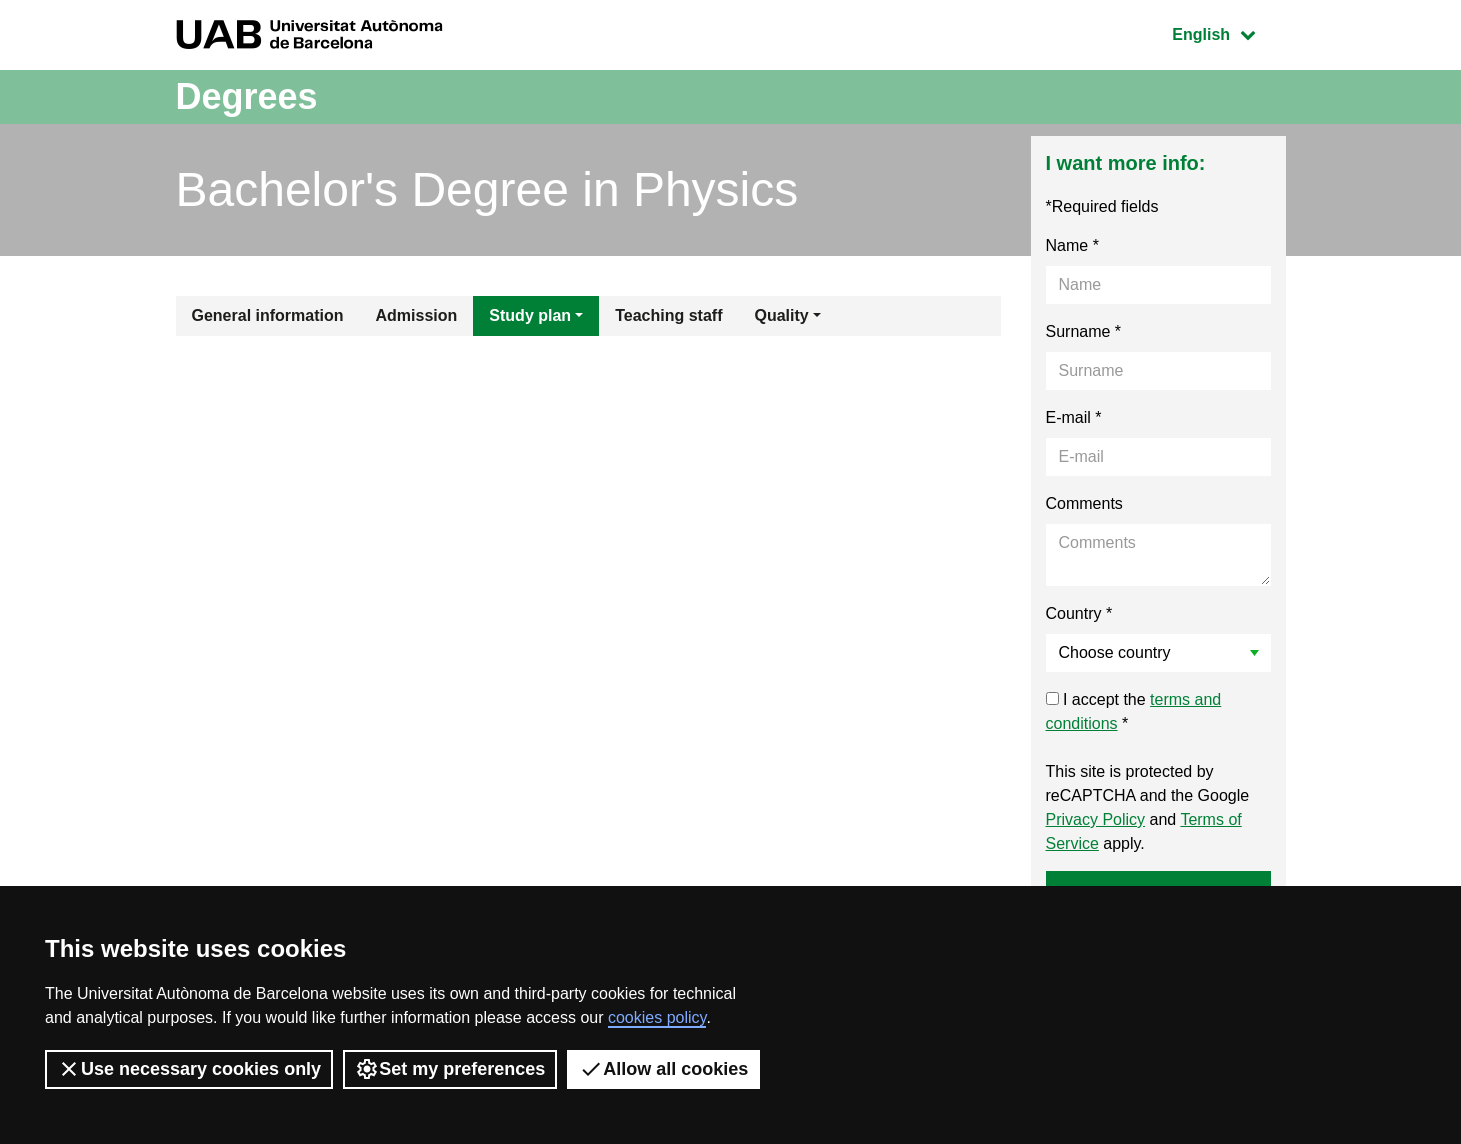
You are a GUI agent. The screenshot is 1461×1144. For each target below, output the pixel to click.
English (1228, 32)
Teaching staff (668, 315)
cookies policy (657, 1017)
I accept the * (1134, 711)
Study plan (530, 315)
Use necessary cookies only (189, 1069)
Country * (1079, 613)
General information (268, 315)
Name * (1072, 245)
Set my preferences (450, 1069)
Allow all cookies (663, 1069)
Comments (1084, 503)
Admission (417, 315)
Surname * (1084, 331)
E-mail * (1074, 417)
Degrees (247, 96)
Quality (781, 315)
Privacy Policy (1096, 819)
